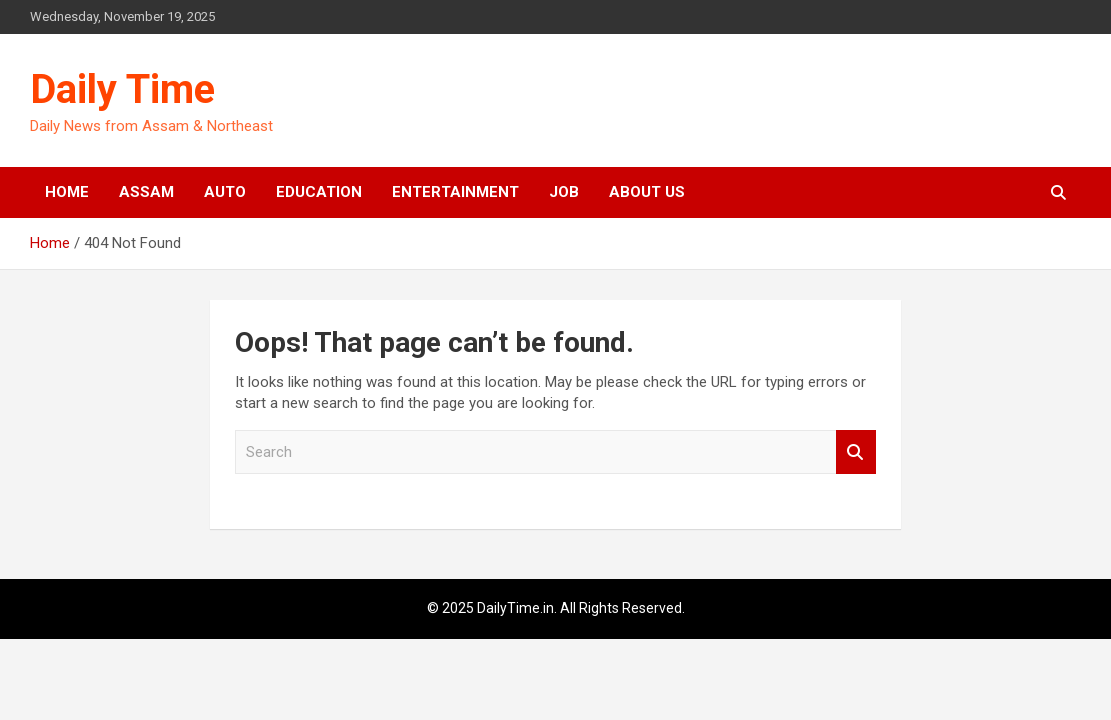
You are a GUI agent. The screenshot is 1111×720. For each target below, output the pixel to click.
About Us (647, 192)
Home (67, 192)
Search (856, 452)
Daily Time (122, 89)
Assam (146, 192)
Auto (225, 192)
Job (564, 192)
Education (319, 192)
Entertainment (455, 192)
